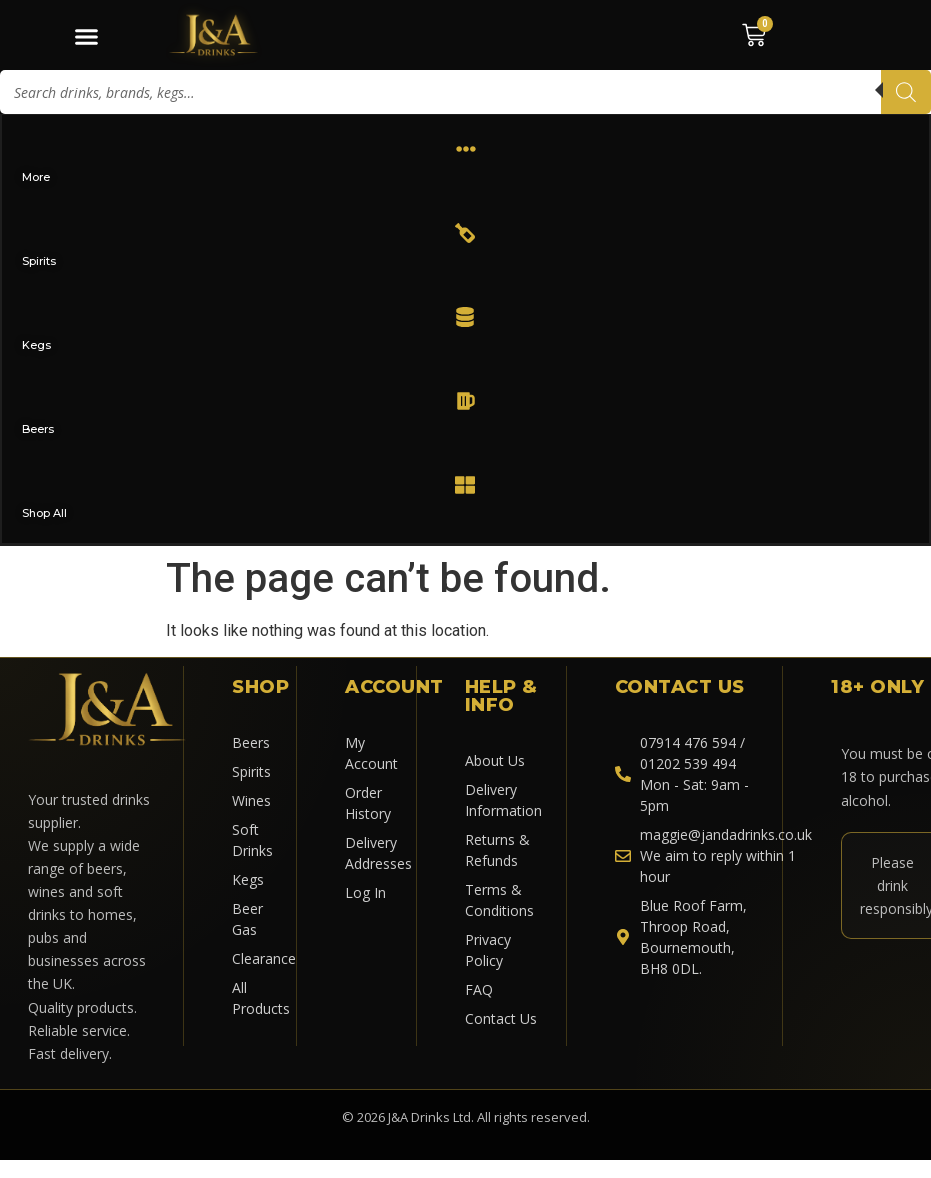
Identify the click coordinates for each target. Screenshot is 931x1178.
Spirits (40, 261)
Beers (39, 429)
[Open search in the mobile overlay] (465, 92)
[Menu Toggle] (86, 36)
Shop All (45, 513)
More (37, 177)
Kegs (37, 345)
